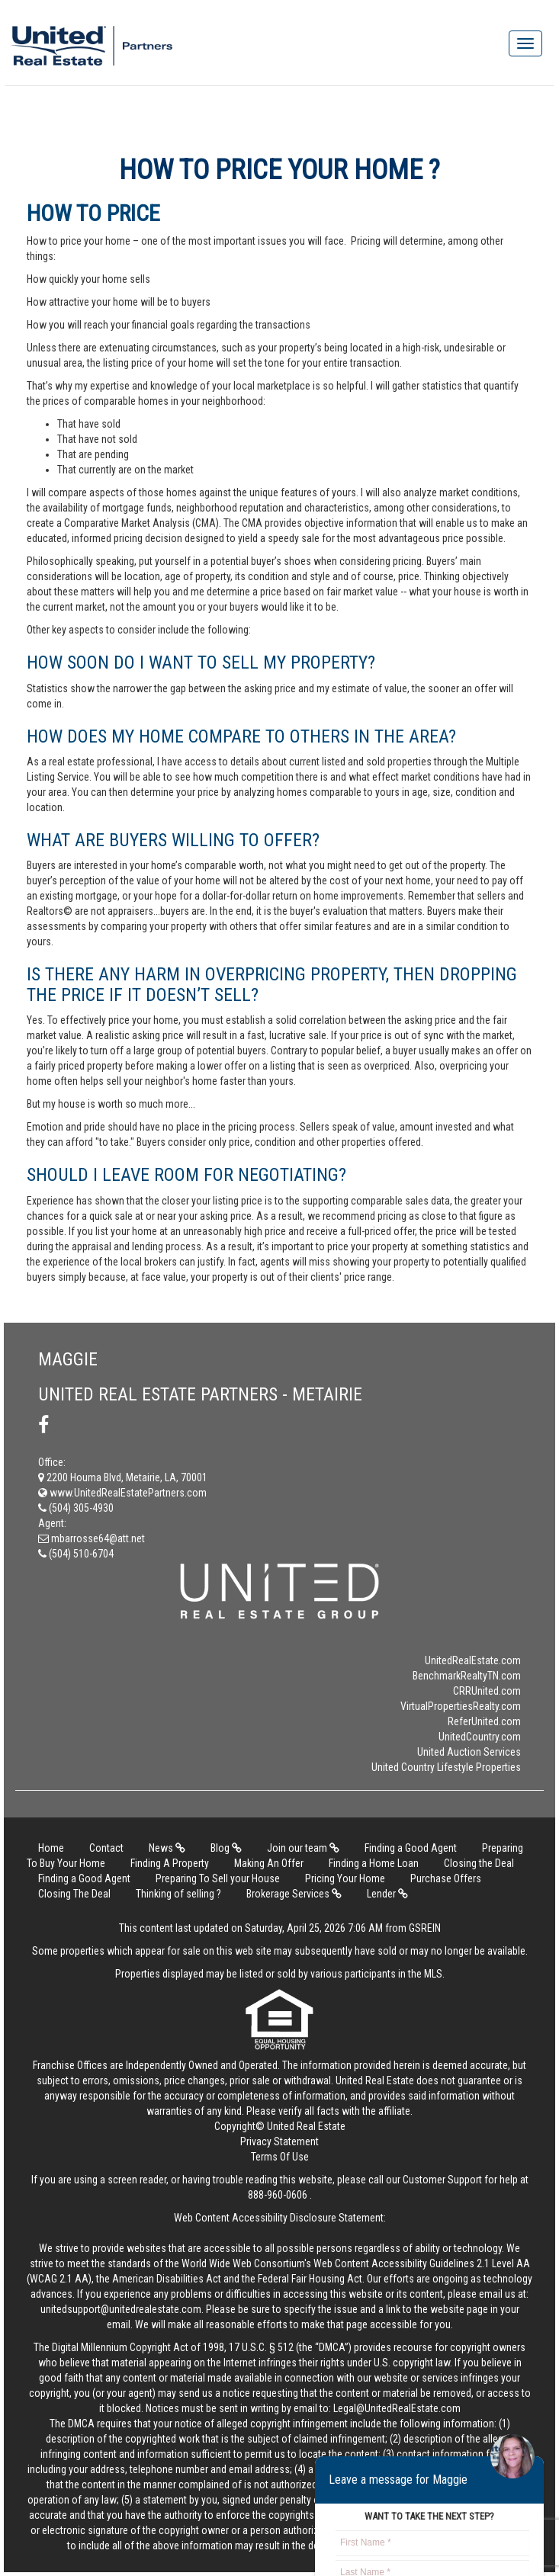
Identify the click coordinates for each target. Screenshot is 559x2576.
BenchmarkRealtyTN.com (467, 1676)
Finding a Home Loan (374, 1863)
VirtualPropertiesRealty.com (460, 1706)
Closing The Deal (74, 1894)
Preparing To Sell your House (218, 1878)
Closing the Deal (479, 1863)
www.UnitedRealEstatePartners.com (122, 1493)
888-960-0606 (277, 2195)
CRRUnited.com (487, 1691)
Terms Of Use (280, 2157)
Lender (387, 1894)
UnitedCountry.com (480, 1737)
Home (51, 1848)
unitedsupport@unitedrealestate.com (120, 2309)
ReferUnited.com (484, 1721)
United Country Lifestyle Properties (446, 1767)
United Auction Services (469, 1752)
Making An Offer (269, 1863)
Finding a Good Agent (411, 1848)
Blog (226, 1848)
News (167, 1848)
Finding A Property (169, 1863)
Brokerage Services (294, 1894)
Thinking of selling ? (178, 1894)
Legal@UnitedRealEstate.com (397, 2408)
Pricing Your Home (345, 1878)
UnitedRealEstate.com (473, 1660)
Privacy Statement (279, 2141)
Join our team (303, 1848)
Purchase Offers (445, 1878)
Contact (106, 1848)
